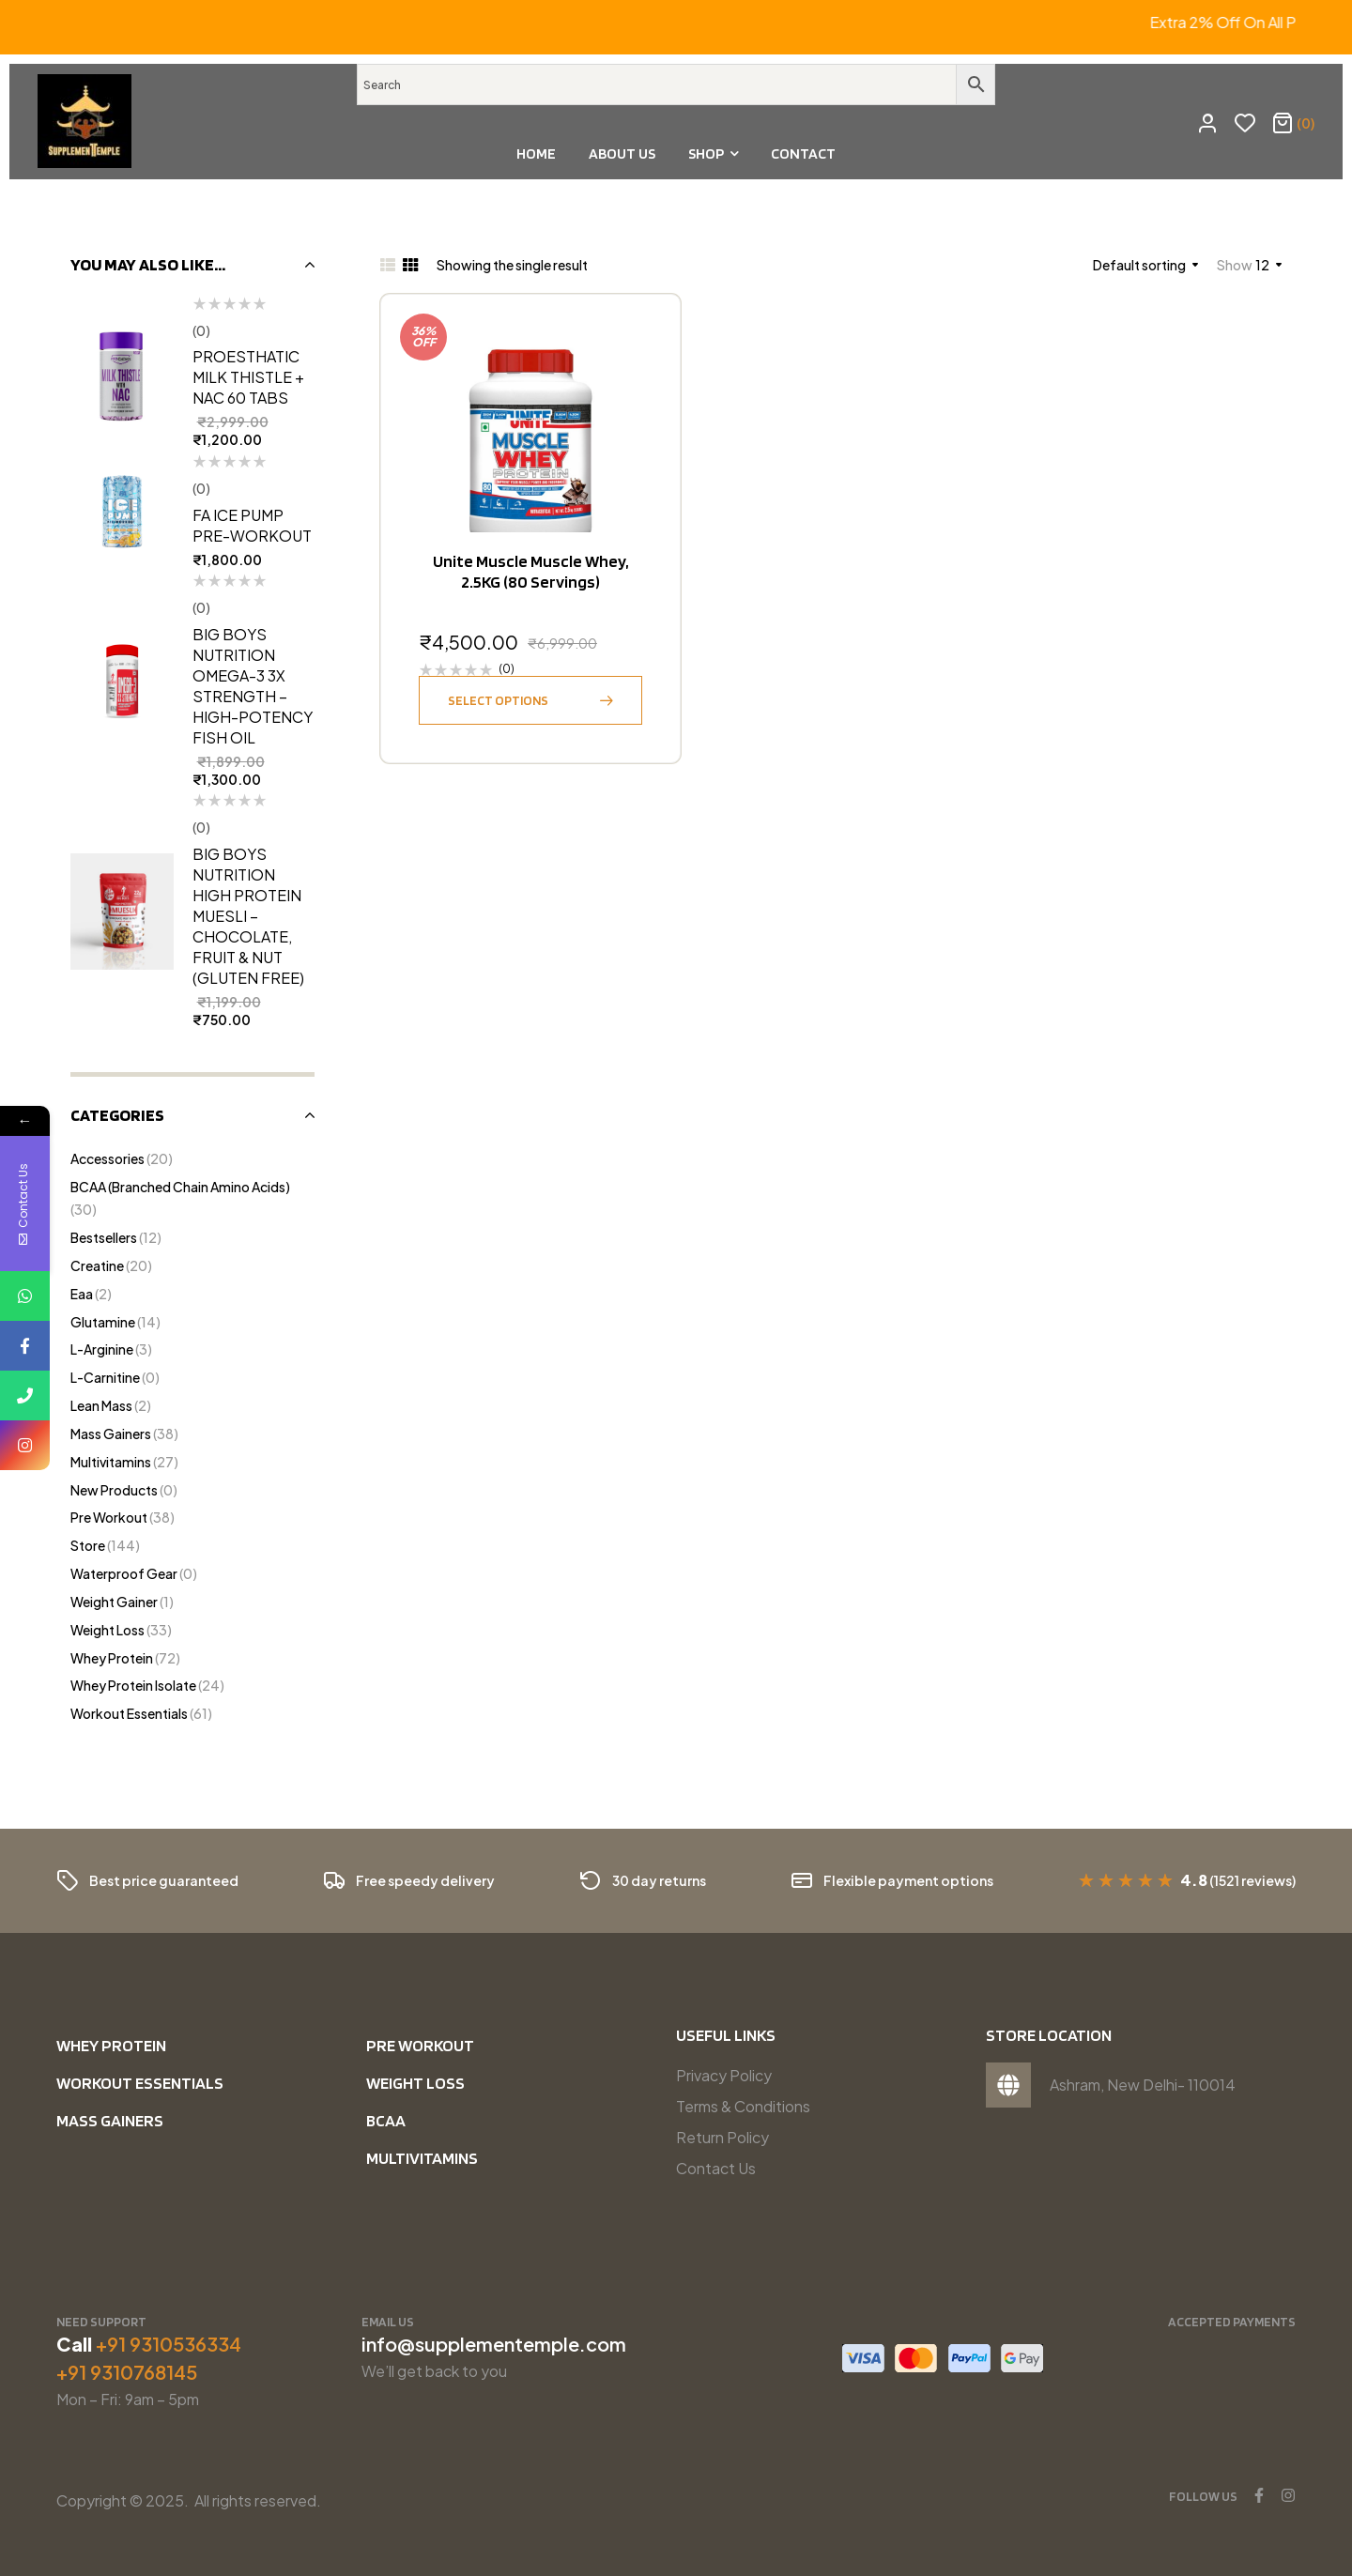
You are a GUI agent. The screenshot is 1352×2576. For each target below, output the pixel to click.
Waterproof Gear (123, 1573)
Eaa (81, 1293)
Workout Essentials (129, 1713)
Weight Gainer (114, 1601)
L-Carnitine (105, 1377)
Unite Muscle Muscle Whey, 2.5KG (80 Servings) (530, 571)
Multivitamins (110, 1461)
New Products (114, 1489)
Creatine (97, 1265)
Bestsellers (103, 1237)
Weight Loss (107, 1629)
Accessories (107, 1158)
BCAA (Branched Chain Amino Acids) (180, 1186)
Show (1234, 264)
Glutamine (102, 1321)
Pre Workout (108, 1517)
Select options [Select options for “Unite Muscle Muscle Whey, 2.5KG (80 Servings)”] (498, 700)
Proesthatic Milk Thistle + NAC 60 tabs (248, 376)
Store (87, 1545)
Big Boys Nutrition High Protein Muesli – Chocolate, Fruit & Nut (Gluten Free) (248, 916)
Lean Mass (101, 1405)
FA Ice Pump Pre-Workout (252, 525)
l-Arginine (101, 1349)
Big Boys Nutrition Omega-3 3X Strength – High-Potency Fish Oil (252, 685)
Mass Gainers (110, 1433)
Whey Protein (111, 1657)
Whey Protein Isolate (133, 1685)
